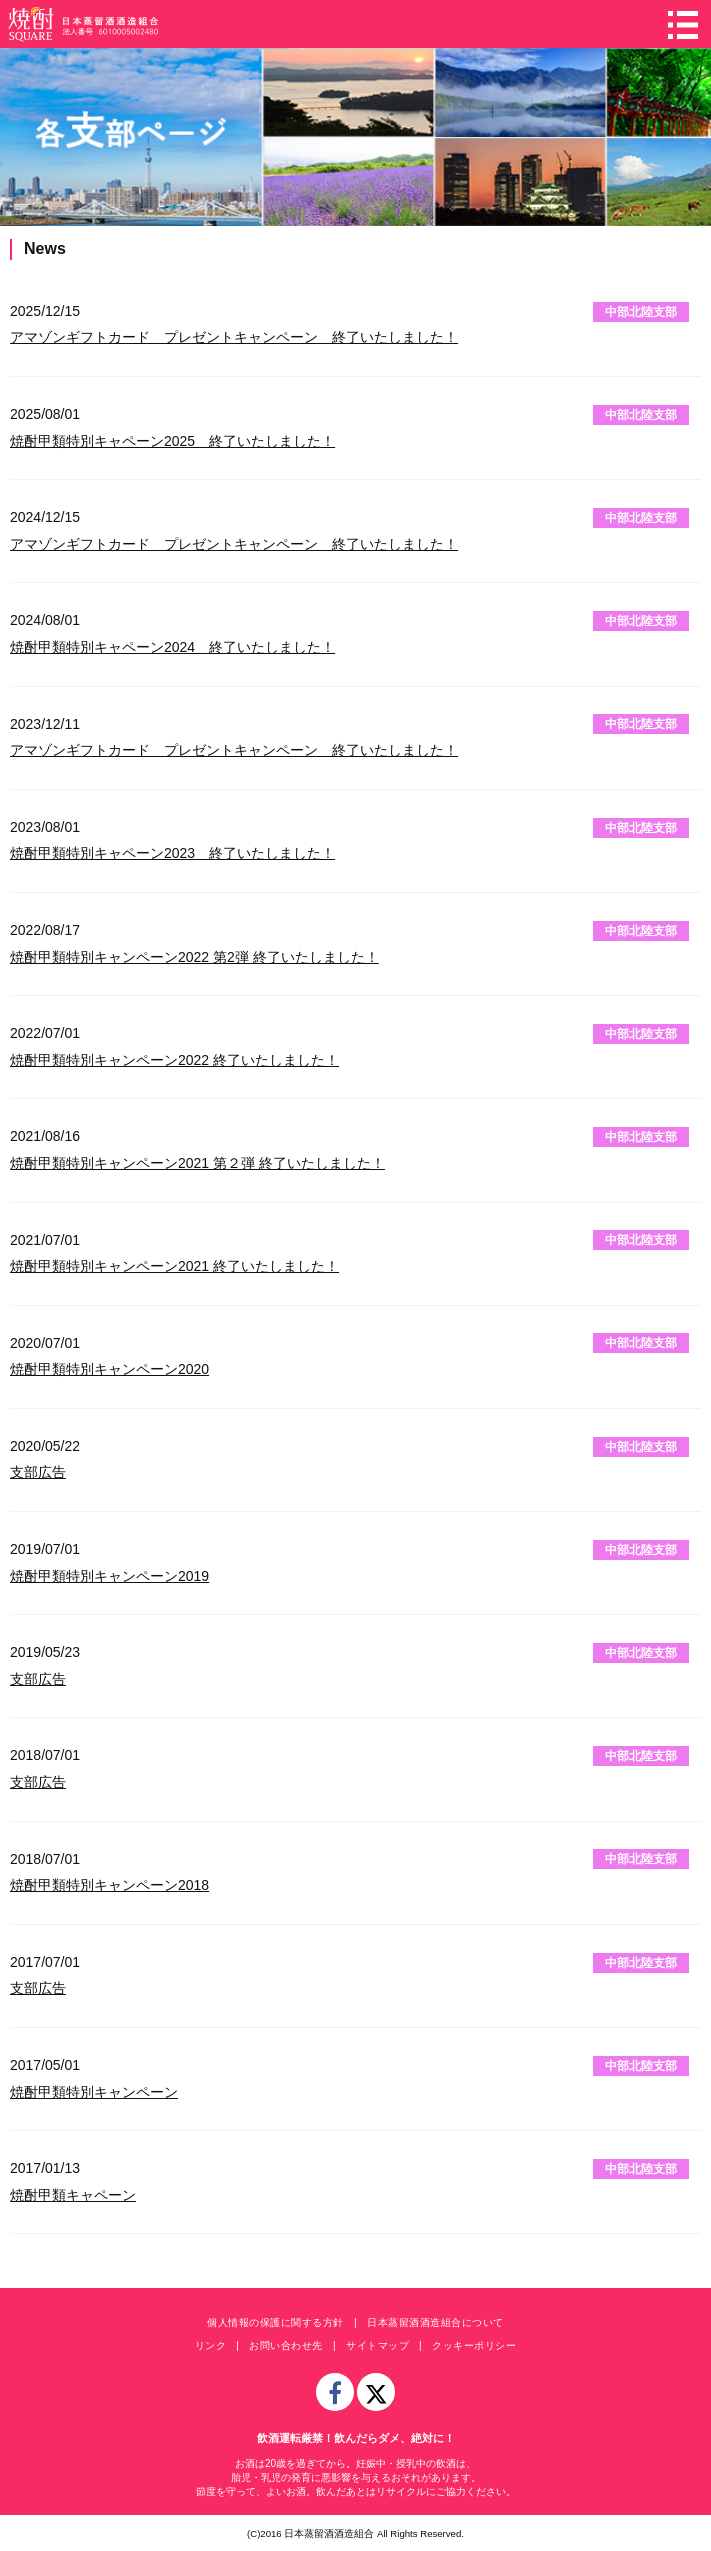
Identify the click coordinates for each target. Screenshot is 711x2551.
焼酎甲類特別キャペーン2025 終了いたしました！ (172, 441)
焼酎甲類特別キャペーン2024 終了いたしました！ (172, 647)
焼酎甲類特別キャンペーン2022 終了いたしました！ (174, 1060)
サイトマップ (377, 2345)
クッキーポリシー (474, 2345)
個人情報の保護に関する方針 (275, 2322)
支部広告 (38, 1472)
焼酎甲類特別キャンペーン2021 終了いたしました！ (174, 1266)
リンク (211, 2345)
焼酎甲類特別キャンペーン (94, 2092)
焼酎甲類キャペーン (73, 2195)
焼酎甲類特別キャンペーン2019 (109, 1576)
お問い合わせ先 (286, 2345)
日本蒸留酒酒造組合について (435, 2322)
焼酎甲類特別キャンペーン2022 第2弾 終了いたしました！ (194, 957)
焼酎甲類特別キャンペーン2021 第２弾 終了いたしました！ (197, 1163)
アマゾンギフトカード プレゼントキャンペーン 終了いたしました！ (234, 337)
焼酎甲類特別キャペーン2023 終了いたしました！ (172, 853)
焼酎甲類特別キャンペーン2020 (109, 1369)
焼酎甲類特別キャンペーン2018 (109, 1885)
